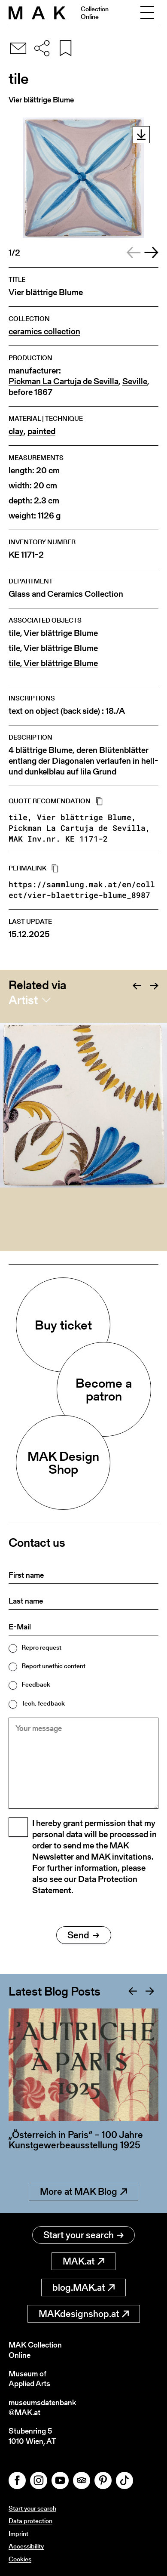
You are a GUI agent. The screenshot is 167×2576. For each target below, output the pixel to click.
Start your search (83, 2235)
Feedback (35, 1684)
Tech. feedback (43, 1703)
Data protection (30, 2520)
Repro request (41, 1647)
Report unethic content (53, 1666)
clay (16, 431)
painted (41, 431)
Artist (23, 1000)
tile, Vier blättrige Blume (53, 633)
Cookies (20, 2559)
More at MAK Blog (83, 2191)
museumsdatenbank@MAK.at (42, 2407)
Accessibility (26, 2546)
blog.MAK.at (83, 2287)
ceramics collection (44, 331)
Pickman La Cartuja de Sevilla (63, 381)
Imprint (18, 2533)
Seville (134, 381)
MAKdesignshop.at (84, 2313)
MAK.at (83, 2261)
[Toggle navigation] (147, 13)
